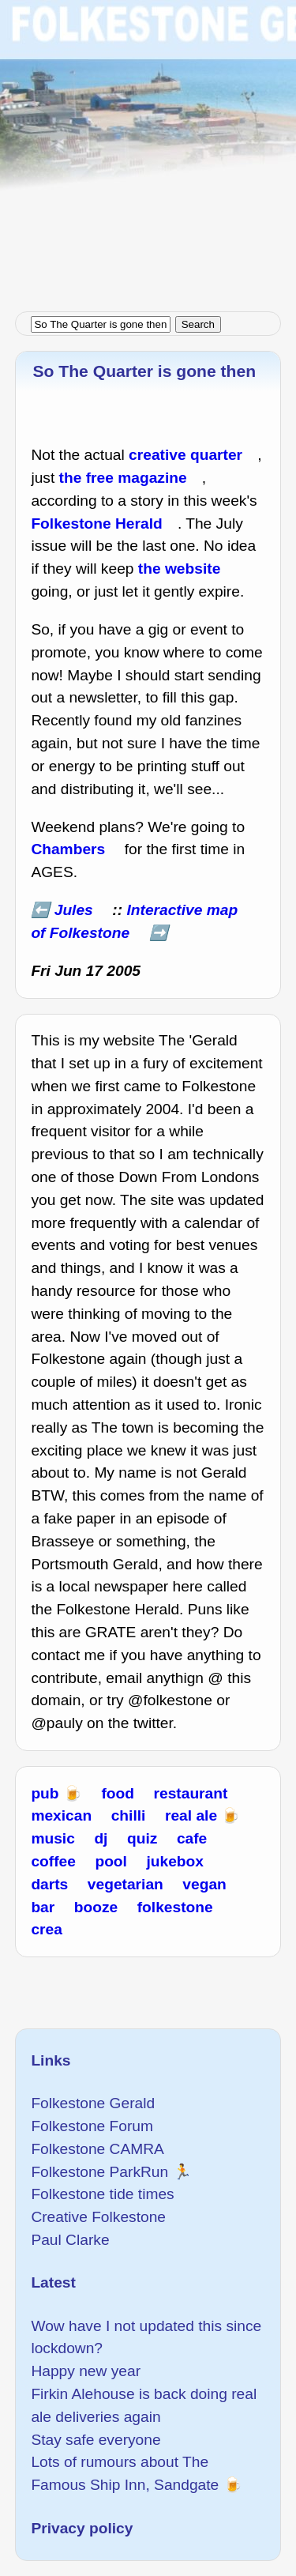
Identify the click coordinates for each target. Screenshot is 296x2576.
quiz (142, 1838)
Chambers (68, 849)
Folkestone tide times (102, 2194)
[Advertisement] (148, 148)
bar (42, 1907)
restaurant (191, 1793)
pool (111, 1861)
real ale (191, 1815)
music (52, 1838)
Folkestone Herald (96, 523)
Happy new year (86, 2371)
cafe (192, 1838)
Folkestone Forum (92, 2126)
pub (44, 1793)
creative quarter (185, 454)
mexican (61, 1815)
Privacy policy (82, 2528)
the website (179, 568)
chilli (128, 1815)
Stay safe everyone (95, 2439)
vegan (204, 1884)
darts (49, 1884)
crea (46, 1929)
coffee (53, 1861)
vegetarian (125, 1884)
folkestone (175, 1907)
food (117, 1793)
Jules (73, 910)
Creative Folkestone (98, 2217)
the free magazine (123, 477)
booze (96, 1907)
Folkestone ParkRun (99, 2172)
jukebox (175, 1861)
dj (100, 1838)
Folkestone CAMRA (97, 2149)
